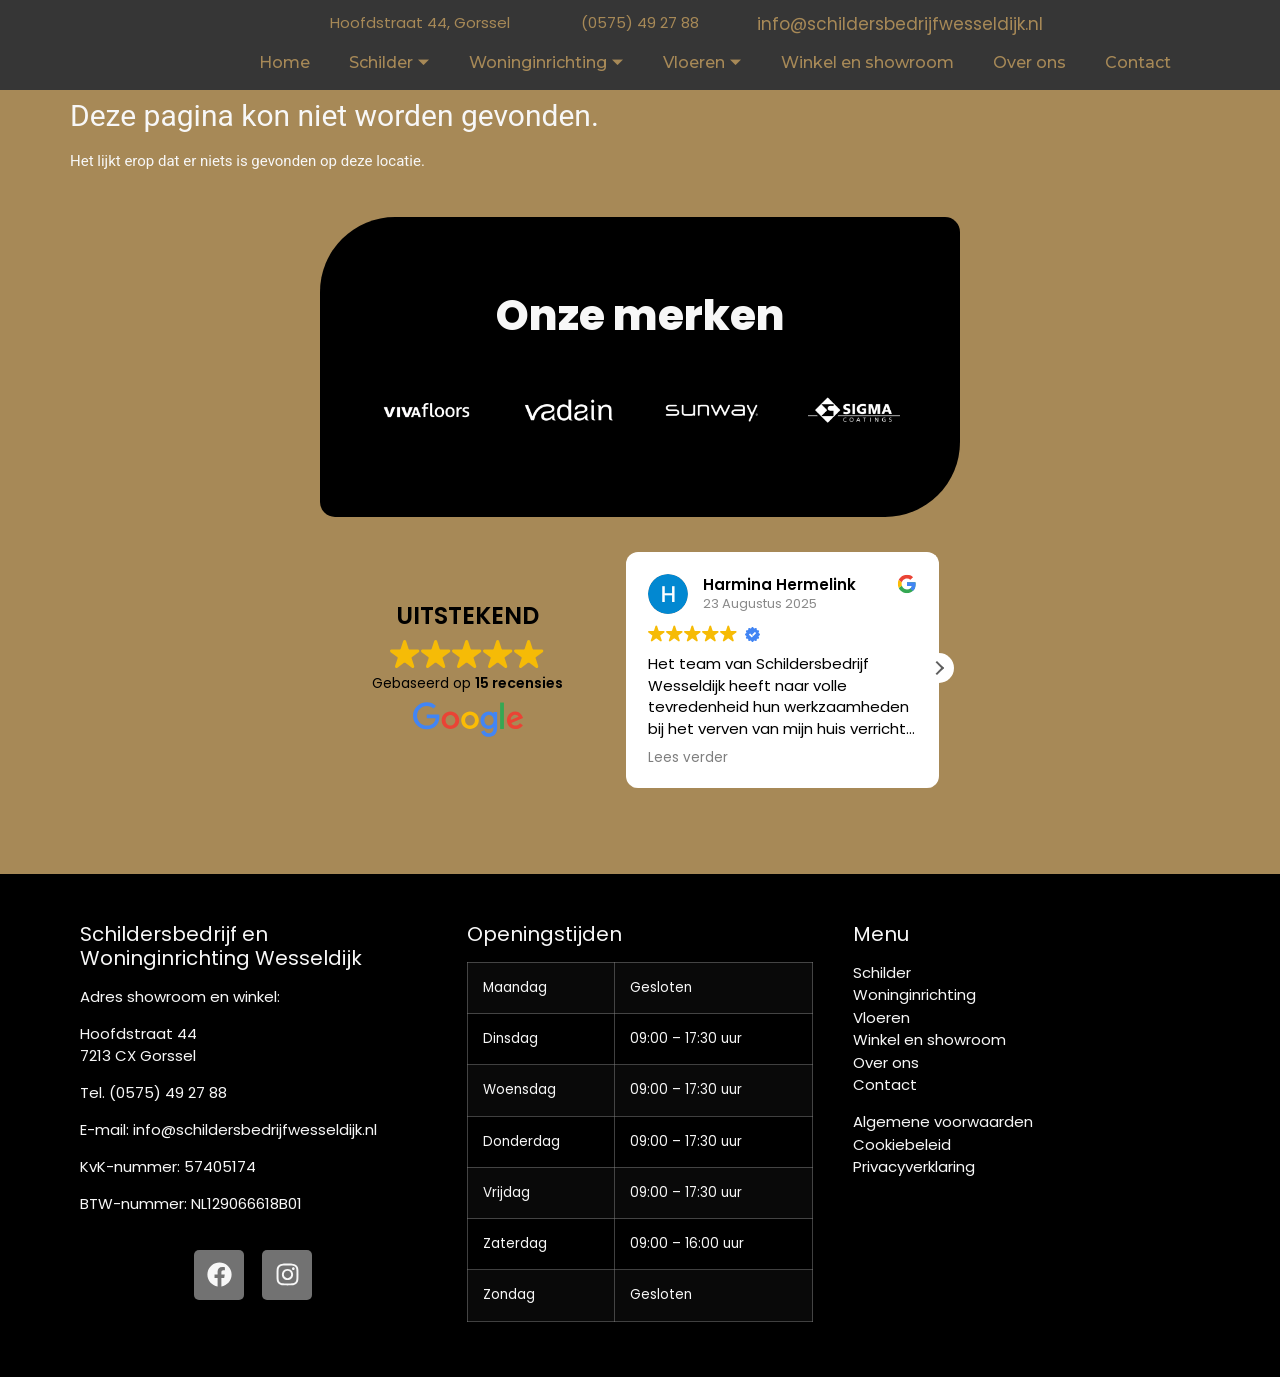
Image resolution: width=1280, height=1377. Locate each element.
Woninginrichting (546, 63)
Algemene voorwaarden (943, 1121)
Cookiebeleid (902, 1144)
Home (284, 62)
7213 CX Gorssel (138, 1055)
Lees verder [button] (688, 758)
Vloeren (702, 63)
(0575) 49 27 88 (640, 22)
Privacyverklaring (914, 1166)
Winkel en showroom (867, 62)
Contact (1138, 62)
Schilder (389, 63)
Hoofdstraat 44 (138, 1033)
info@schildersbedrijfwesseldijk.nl (900, 24)
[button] (939, 1341)
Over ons (1029, 62)
